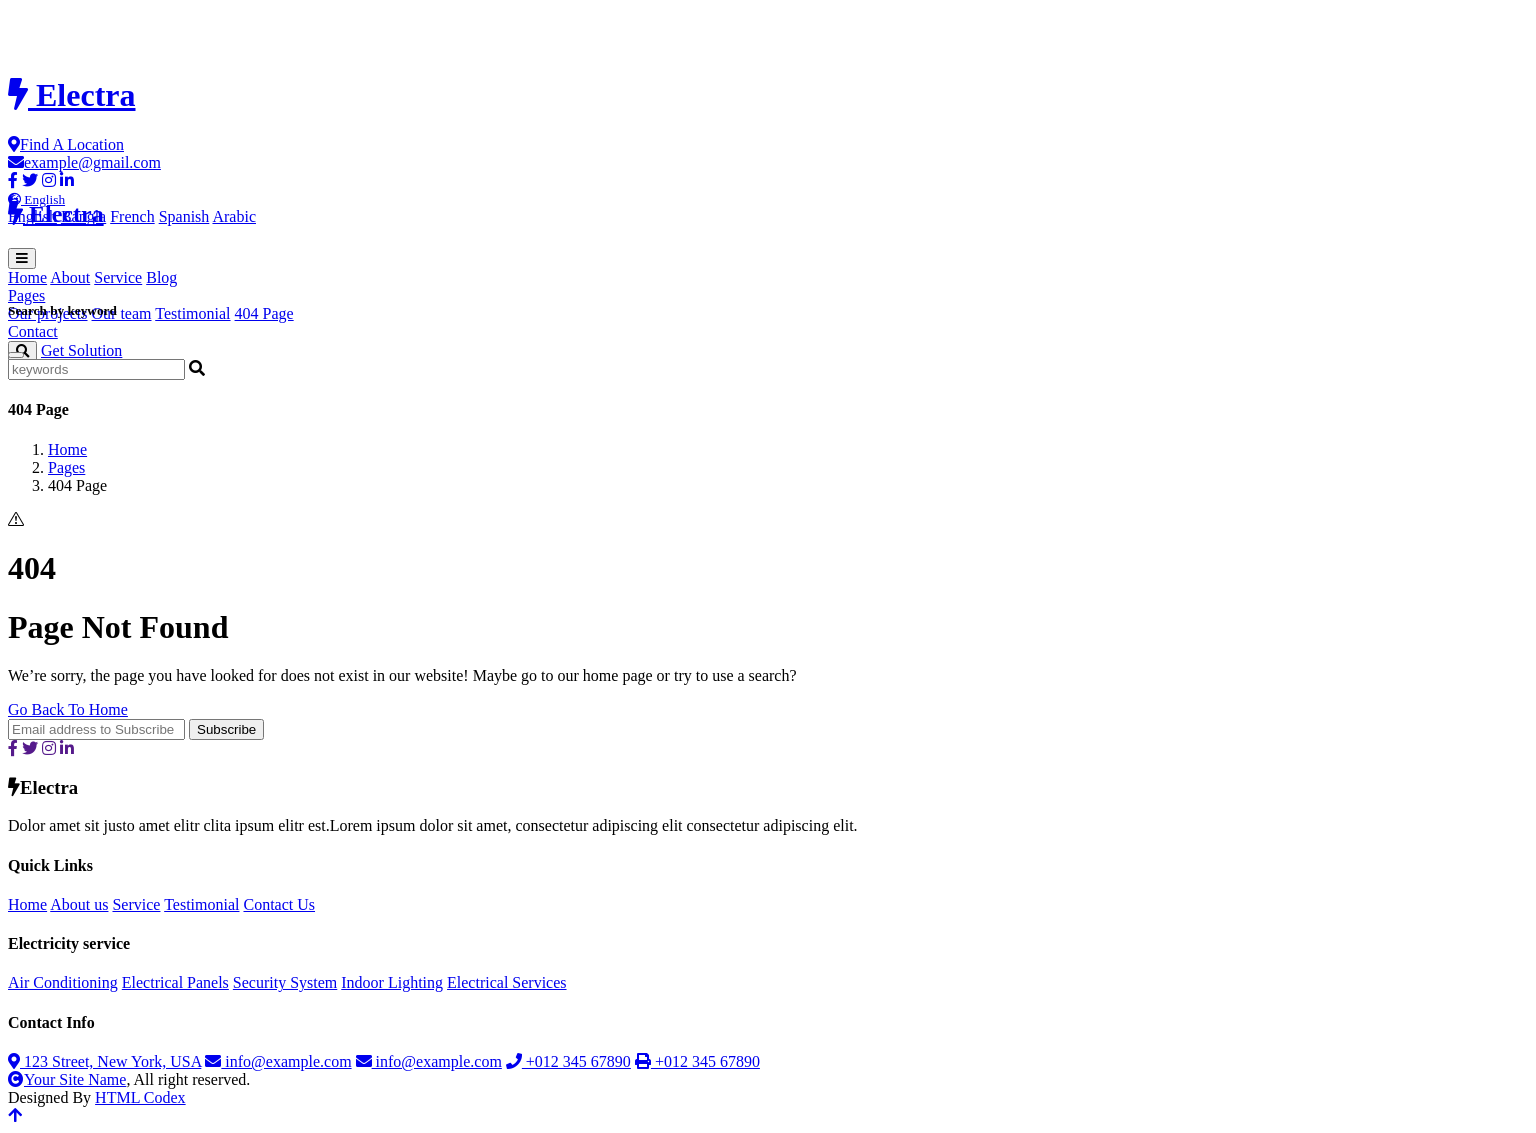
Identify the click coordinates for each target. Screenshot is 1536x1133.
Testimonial (192, 313)
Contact (33, 331)
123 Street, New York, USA (104, 1061)
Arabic (234, 216)
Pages (66, 467)
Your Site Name (67, 1079)
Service (118, 277)
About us (79, 904)
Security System (285, 982)
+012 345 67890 (568, 1061)
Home (27, 277)
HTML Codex (140, 1097)
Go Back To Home (68, 709)
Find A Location (66, 144)
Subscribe (226, 729)
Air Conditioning (63, 982)
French (132, 216)
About (70, 277)
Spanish (184, 216)
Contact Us (279, 904)
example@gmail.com (84, 162)
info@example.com (278, 1061)
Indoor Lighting (392, 982)
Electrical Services (507, 982)
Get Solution (81, 350)
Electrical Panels (175, 982)
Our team (122, 313)
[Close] (16, 355)
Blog (161, 277)
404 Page (264, 313)
